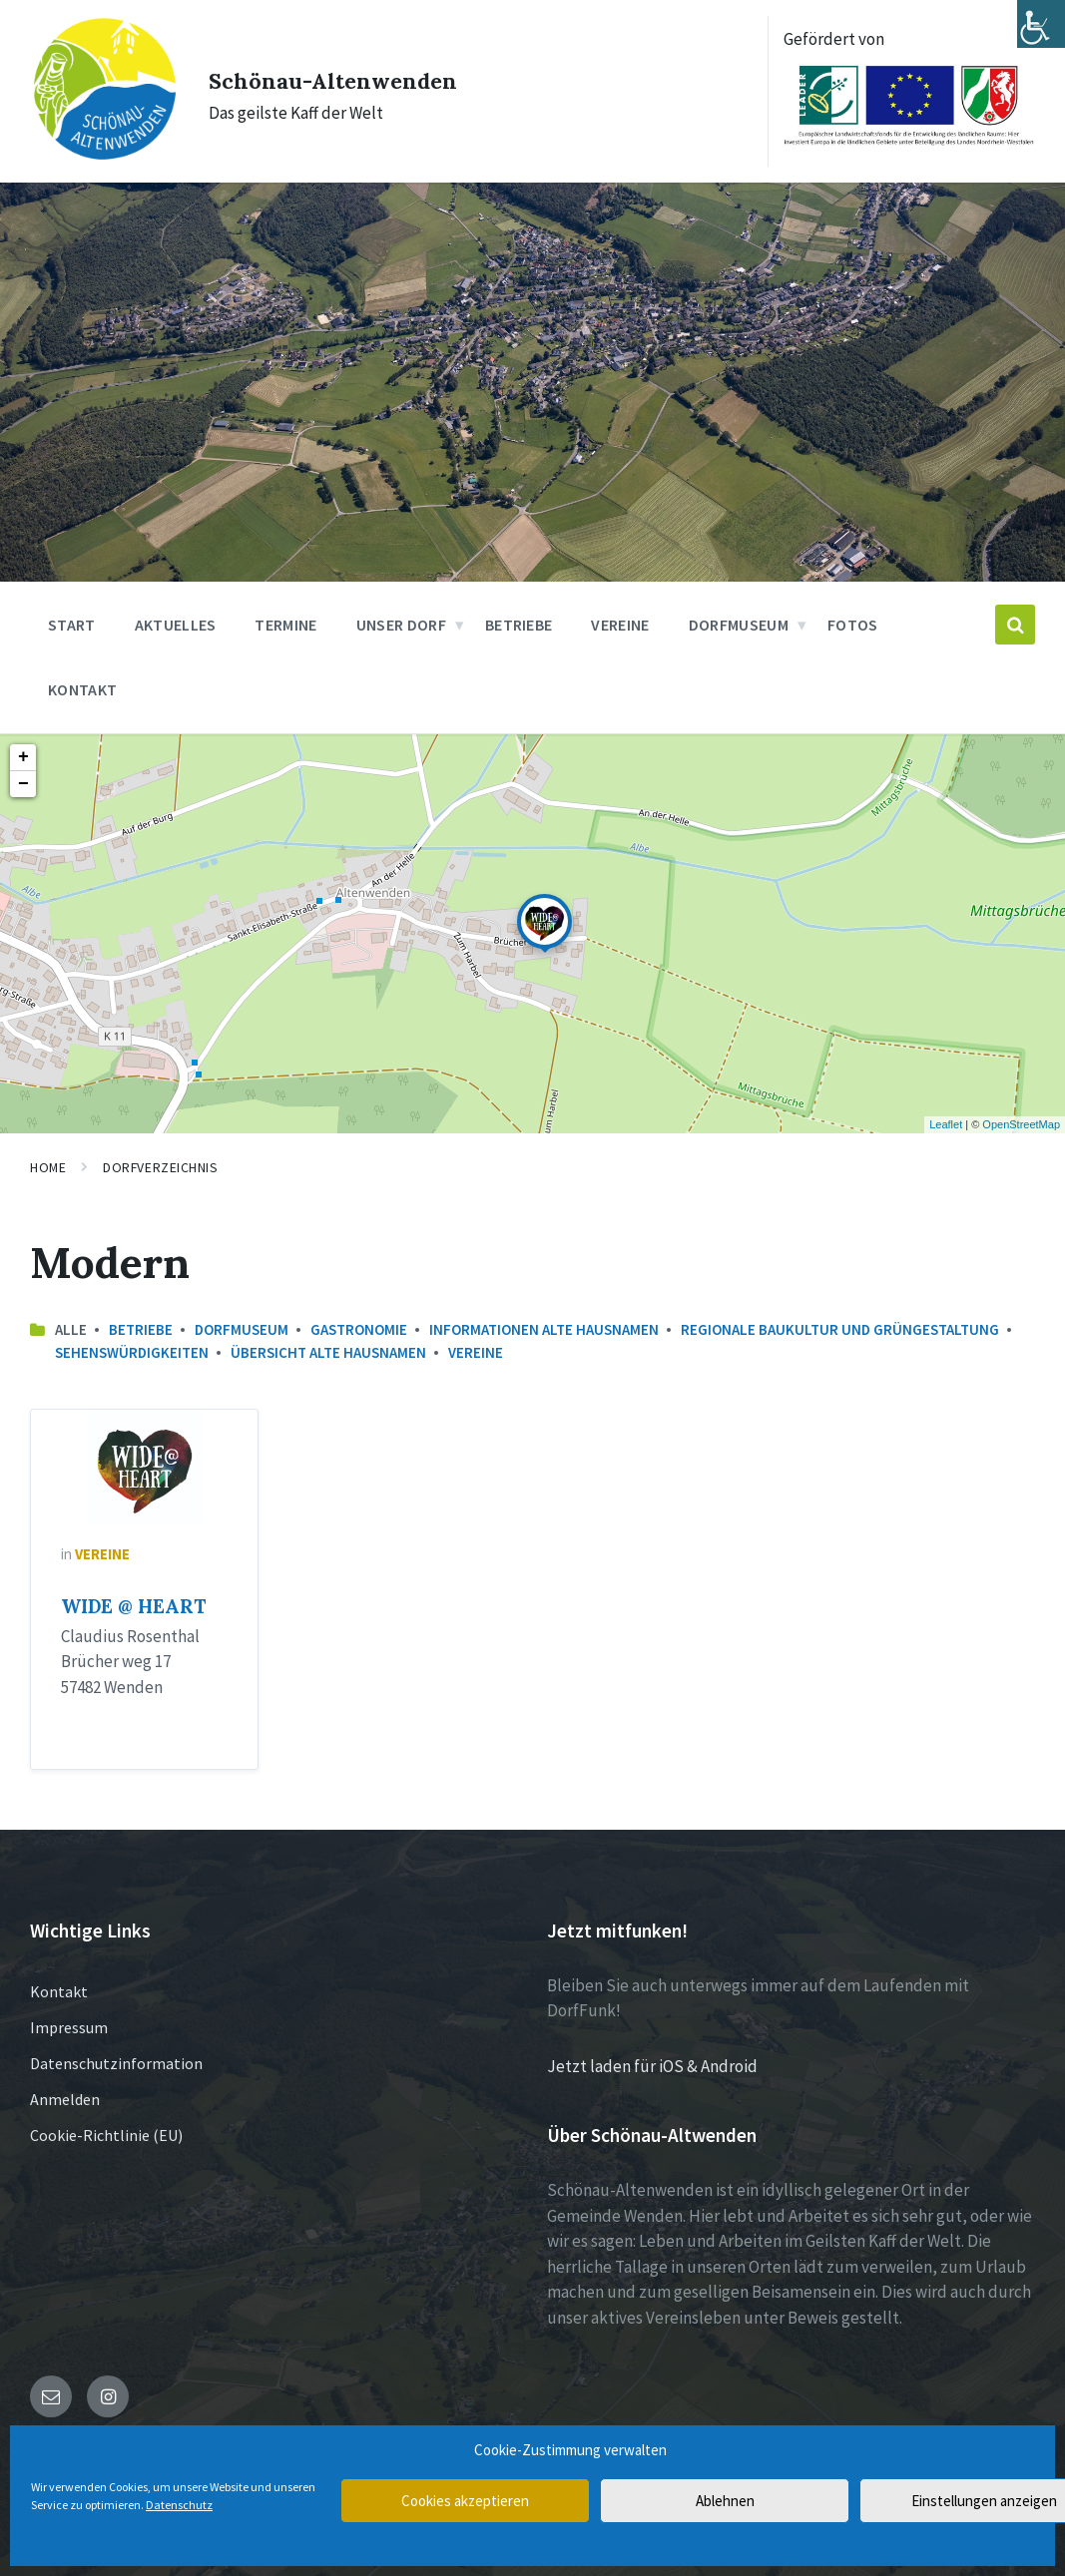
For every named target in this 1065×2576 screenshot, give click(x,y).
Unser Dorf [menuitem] (401, 623)
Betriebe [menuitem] (519, 623)
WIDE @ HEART (134, 1604)
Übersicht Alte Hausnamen (328, 1350)
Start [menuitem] (72, 623)
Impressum (69, 2025)
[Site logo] (96, 148)
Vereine (475, 1350)
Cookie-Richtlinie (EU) (106, 2133)
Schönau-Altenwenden (356, 77)
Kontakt (59, 1989)
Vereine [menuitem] (620, 623)
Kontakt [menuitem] (82, 687)
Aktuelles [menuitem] (176, 623)
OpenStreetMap (1021, 1122)
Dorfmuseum (241, 1327)
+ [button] (23, 755)
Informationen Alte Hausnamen (544, 1327)
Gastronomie (358, 1327)
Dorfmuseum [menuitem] (739, 623)
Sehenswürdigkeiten (132, 1350)
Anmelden (65, 2097)
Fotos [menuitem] (852, 623)
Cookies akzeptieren (465, 2500)
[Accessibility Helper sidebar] (1041, 24)
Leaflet (945, 1122)
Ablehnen (725, 2500)
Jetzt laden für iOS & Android (652, 2064)
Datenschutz (179, 2504)
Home (48, 1165)
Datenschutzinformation (116, 2061)
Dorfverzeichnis (160, 1165)
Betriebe (141, 1327)
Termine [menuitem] (285, 623)
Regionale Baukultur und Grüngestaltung (840, 1327)
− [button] (23, 782)
